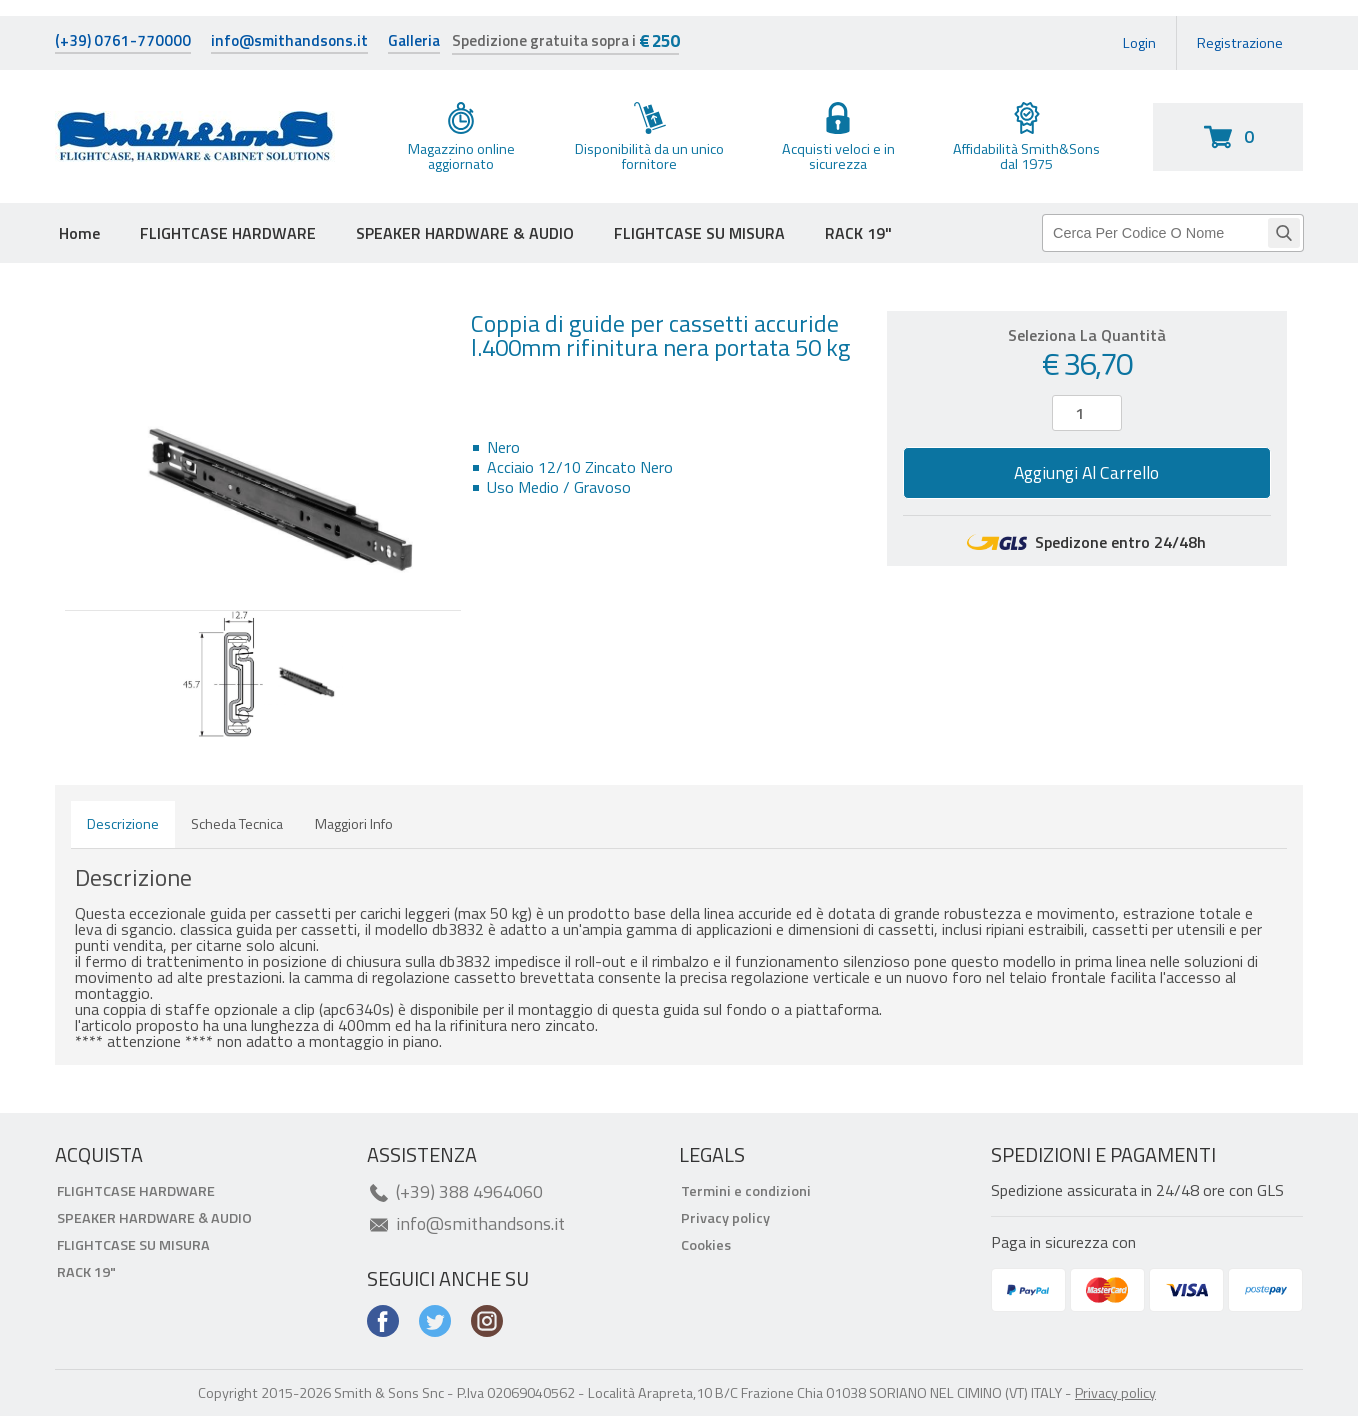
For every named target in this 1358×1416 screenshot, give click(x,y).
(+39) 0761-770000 (123, 42)
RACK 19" (858, 233)
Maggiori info (354, 824)
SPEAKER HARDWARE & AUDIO (465, 233)
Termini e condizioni (746, 1191)
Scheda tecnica (237, 824)
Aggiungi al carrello (1086, 472)
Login (1139, 43)
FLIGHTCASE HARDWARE (228, 233)
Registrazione (1240, 43)
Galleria (414, 42)
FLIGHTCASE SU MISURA (699, 233)
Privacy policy (725, 1218)
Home (79, 233)
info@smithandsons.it (289, 42)
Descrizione (123, 824)
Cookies (706, 1245)
